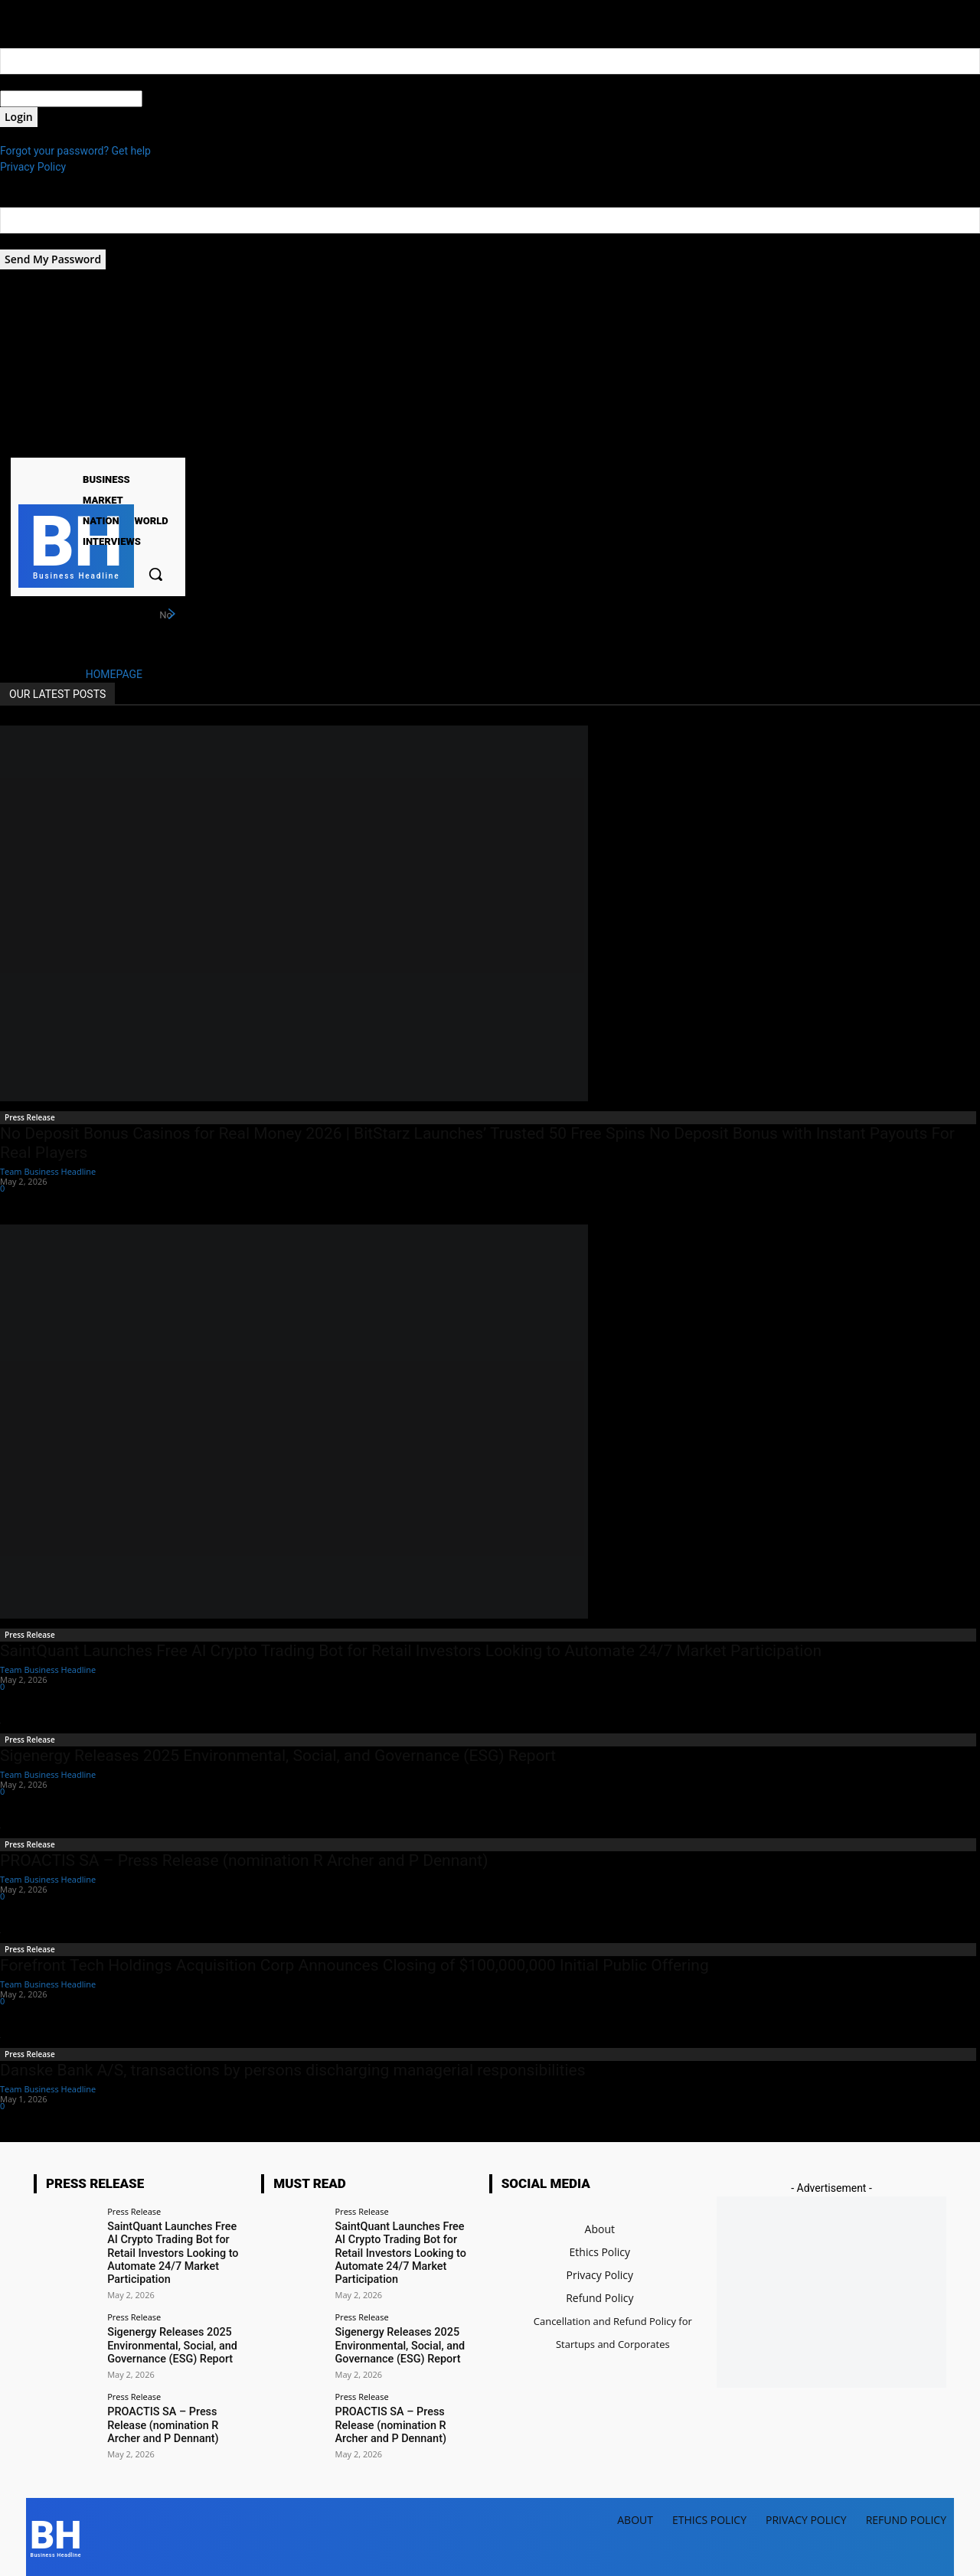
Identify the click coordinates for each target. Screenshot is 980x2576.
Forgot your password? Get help (75, 151)
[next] (171, 614)
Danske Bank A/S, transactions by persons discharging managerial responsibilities (293, 2070)
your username (35, 82)
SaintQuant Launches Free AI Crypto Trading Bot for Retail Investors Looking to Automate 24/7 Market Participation (411, 1651)
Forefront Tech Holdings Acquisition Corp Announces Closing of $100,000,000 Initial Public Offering (354, 1965)
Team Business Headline (48, 1171)
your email (25, 241)
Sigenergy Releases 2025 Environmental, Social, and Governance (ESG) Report (278, 1755)
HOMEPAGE (114, 674)
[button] (155, 574)
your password (177, 99)
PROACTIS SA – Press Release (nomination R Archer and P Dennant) (244, 1860)
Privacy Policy (33, 167)
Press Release (30, 1117)
